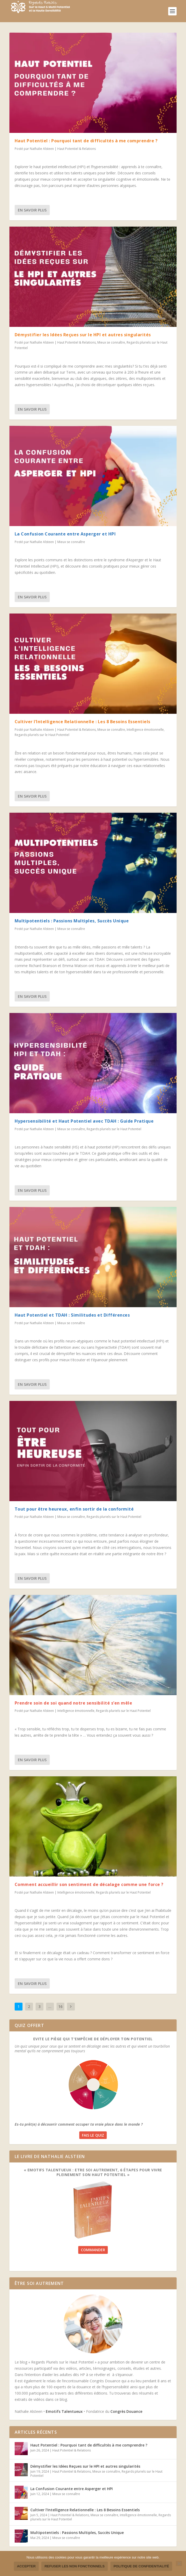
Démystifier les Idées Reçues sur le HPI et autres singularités (83, 335)
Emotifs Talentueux (64, 2411)
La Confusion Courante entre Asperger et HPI (65, 534)
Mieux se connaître (111, 342)
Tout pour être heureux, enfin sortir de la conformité (74, 1509)
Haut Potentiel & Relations (76, 148)
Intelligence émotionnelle (145, 729)
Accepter (26, 2566)
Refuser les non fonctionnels (74, 2566)
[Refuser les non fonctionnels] (179, 2563)
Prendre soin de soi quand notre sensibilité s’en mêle (73, 1703)
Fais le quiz (93, 2135)
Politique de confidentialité (141, 2566)
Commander (93, 2249)
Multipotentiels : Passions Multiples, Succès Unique (72, 921)
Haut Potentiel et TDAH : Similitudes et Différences (72, 1315)
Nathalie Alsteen (42, 148)
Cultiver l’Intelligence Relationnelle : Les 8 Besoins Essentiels (82, 721)
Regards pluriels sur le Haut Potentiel (42, 735)
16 (60, 2006)
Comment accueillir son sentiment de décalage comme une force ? (89, 1884)
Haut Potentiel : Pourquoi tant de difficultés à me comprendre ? (86, 141)
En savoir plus (32, 210)
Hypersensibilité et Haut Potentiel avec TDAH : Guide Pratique (84, 1121)
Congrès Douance (126, 2411)
